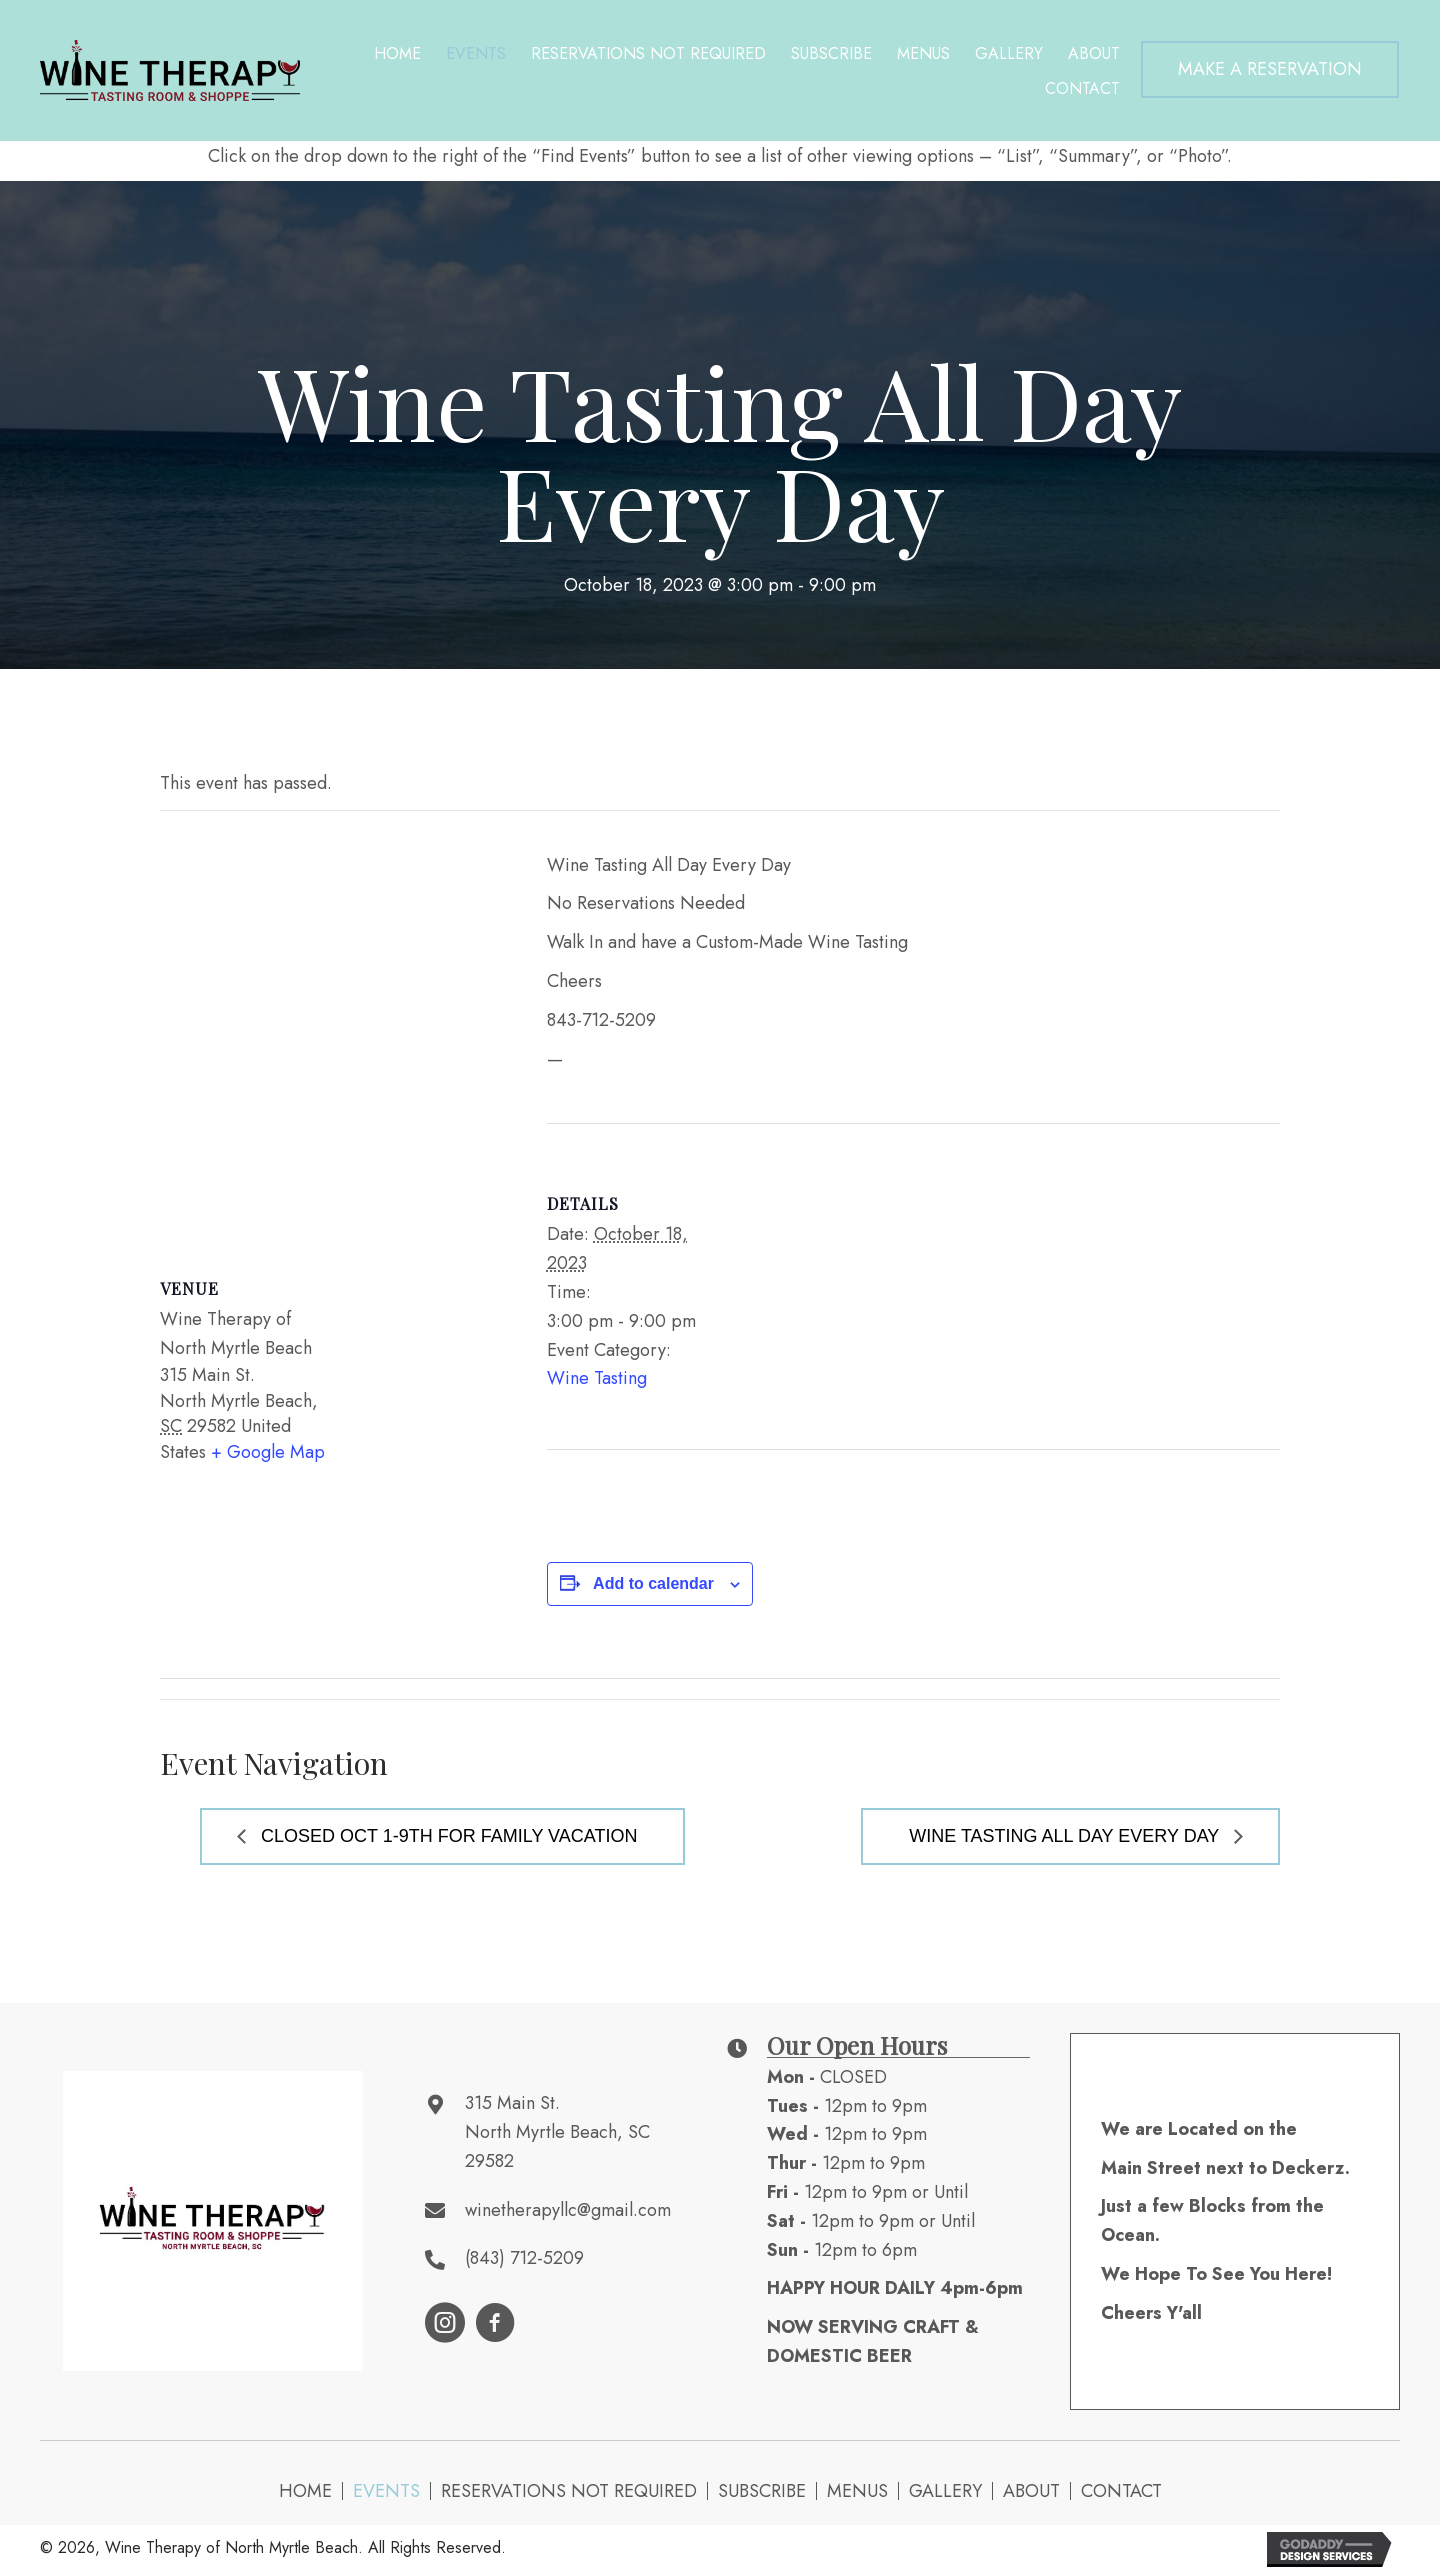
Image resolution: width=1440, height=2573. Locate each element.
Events (386, 2491)
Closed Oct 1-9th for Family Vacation (446, 1836)
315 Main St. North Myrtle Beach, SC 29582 (557, 2132)
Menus (857, 2491)
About (1031, 2491)
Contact (1121, 2491)
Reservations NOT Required (569, 2491)
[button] (1270, 69)
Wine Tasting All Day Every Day (1066, 1836)
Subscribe (762, 2491)
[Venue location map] (333, 1026)
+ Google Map (268, 1452)
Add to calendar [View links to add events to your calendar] (653, 1583)
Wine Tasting (597, 1378)
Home (305, 2491)
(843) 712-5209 (524, 2258)
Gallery (945, 2491)
